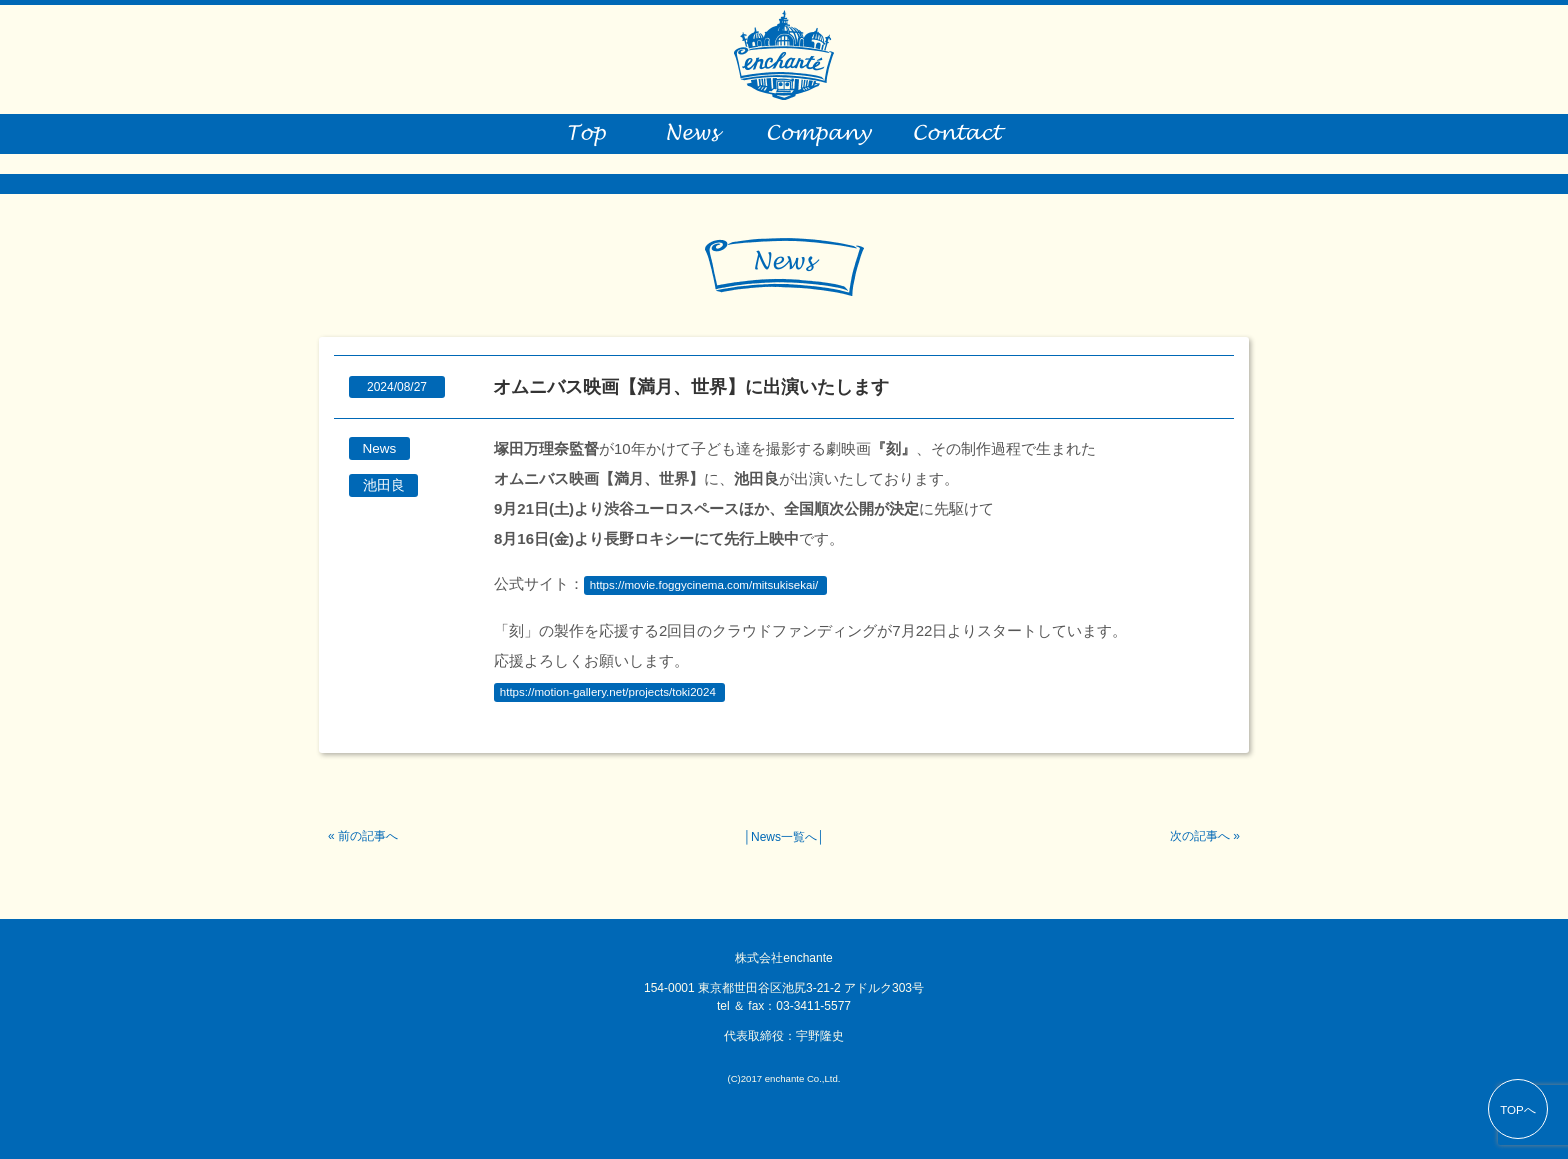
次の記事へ (1200, 836)
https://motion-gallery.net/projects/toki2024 (608, 692)
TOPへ (1518, 1110)
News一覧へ (784, 837)
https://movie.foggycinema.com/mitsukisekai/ (704, 585)
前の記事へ (368, 836)
